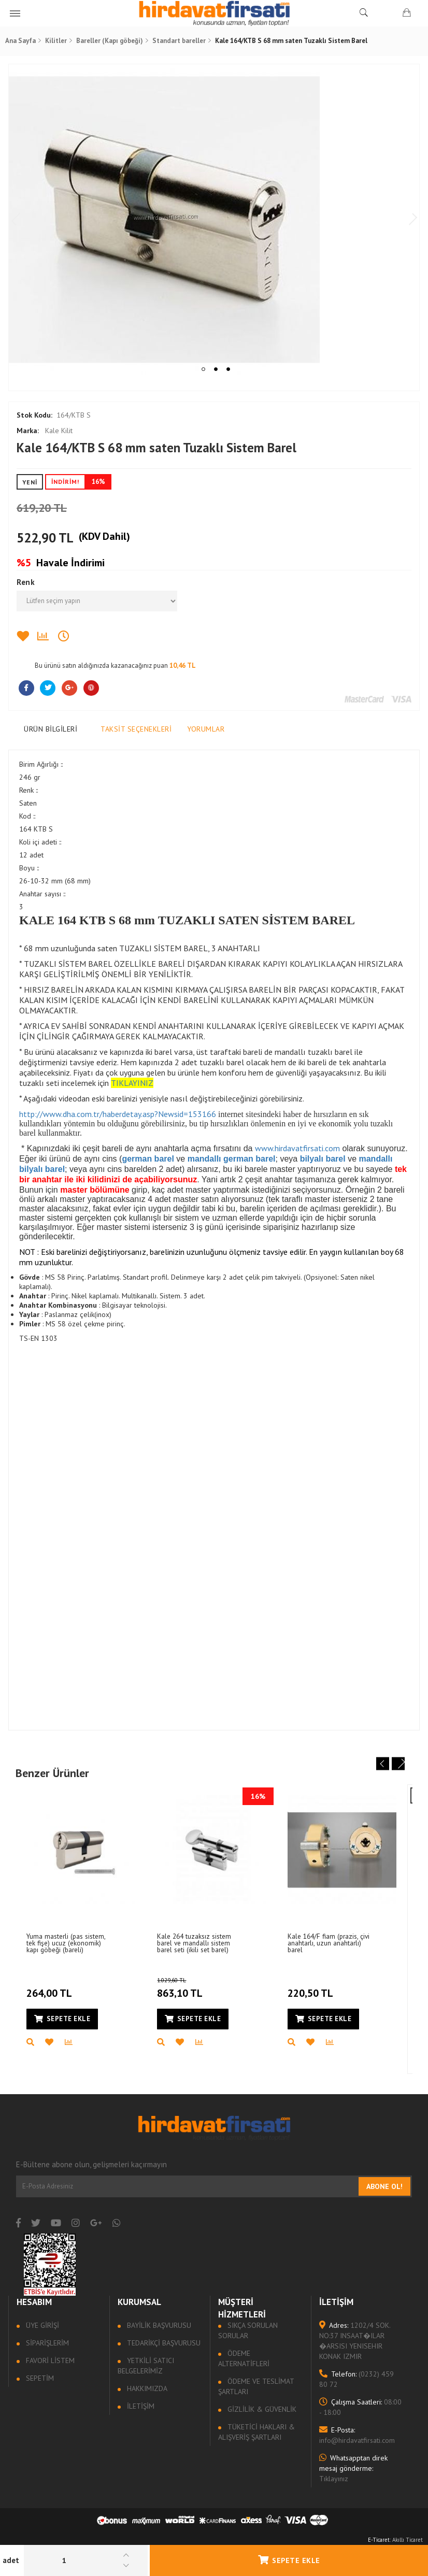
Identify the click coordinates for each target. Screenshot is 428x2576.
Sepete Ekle (289, 2560)
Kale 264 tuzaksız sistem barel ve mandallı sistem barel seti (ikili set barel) (198, 1944)
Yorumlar (208, 729)
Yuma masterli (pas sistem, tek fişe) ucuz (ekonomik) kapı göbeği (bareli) (69, 1944)
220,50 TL (314, 1987)
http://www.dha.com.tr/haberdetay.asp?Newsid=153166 (120, 1114)
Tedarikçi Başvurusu (164, 2344)
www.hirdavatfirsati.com (300, 1148)
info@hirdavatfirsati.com (356, 2436)
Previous (22, 219)
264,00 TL (53, 1987)
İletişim (140, 2407)
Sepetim (41, 2379)
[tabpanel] (214, 219)
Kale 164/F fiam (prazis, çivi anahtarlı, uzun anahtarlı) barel (333, 1944)
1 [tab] (203, 369)
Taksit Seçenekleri (138, 729)
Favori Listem (51, 2362)
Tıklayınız (352, 2470)
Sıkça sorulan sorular (248, 2332)
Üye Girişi (44, 2326)
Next (406, 219)
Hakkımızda (147, 2390)
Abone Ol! (382, 2188)
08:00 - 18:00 (359, 2408)
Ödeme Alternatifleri (244, 2360)
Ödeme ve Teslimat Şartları (256, 2388)
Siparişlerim (49, 2344)
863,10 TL (198, 1988)
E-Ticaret (379, 2541)
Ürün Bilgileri (53, 729)
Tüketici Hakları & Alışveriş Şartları (257, 2433)
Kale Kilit (47, 430)
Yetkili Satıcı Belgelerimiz (147, 2367)
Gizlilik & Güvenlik (261, 2410)
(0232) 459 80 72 (355, 2381)
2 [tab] (216, 369)
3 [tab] (228, 369)
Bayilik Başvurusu (159, 2326)
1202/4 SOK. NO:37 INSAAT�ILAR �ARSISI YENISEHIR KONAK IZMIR (353, 2342)
